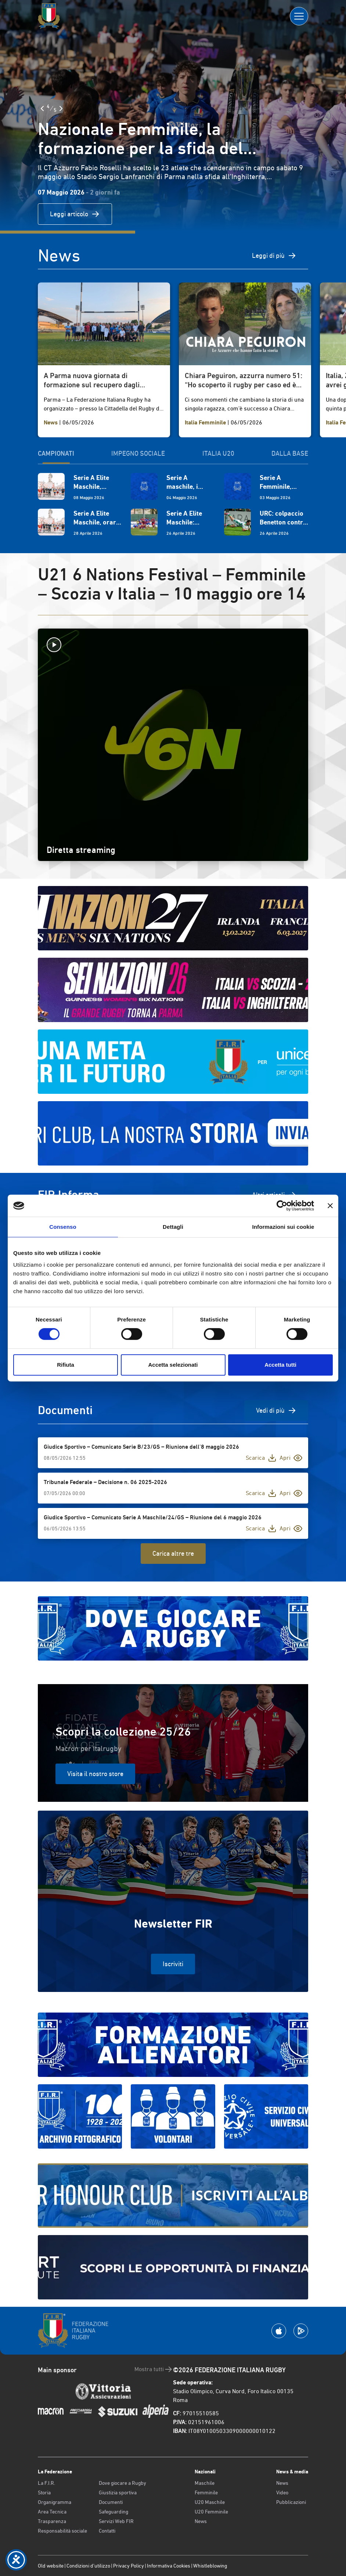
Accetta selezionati (173, 1365)
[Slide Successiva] (61, 108)
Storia (44, 2492)
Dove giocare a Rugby (122, 2483)
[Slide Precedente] (42, 108)
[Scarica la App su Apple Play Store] (278, 2330)
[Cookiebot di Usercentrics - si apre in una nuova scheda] (282, 1205)
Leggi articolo (75, 214)
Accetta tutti (280, 1365)
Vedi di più (276, 1410)
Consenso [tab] (62, 1227)
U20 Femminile (211, 2512)
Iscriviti (173, 1964)
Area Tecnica (52, 2512)
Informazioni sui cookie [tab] (283, 1227)
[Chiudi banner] (330, 1205)
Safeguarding (113, 2512)
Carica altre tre (173, 1553)
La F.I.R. (46, 2483)
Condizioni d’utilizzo (88, 2566)
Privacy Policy (128, 2566)
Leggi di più (274, 255)
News (201, 2521)
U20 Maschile (210, 2502)
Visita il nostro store (95, 1774)
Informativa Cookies (168, 2566)
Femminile (206, 2492)
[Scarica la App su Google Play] (300, 2330)
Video (282, 2492)
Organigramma (54, 2502)
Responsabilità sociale (62, 2531)
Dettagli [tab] (173, 1227)
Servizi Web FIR (116, 2521)
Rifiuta (65, 1365)
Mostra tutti (153, 2369)
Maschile (205, 2483)
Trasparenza (52, 2521)
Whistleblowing (210, 2566)
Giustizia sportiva (118, 2492)
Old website (51, 2566)
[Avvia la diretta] (173, 645)
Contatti (107, 2531)
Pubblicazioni (291, 2502)
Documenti (111, 2502)
